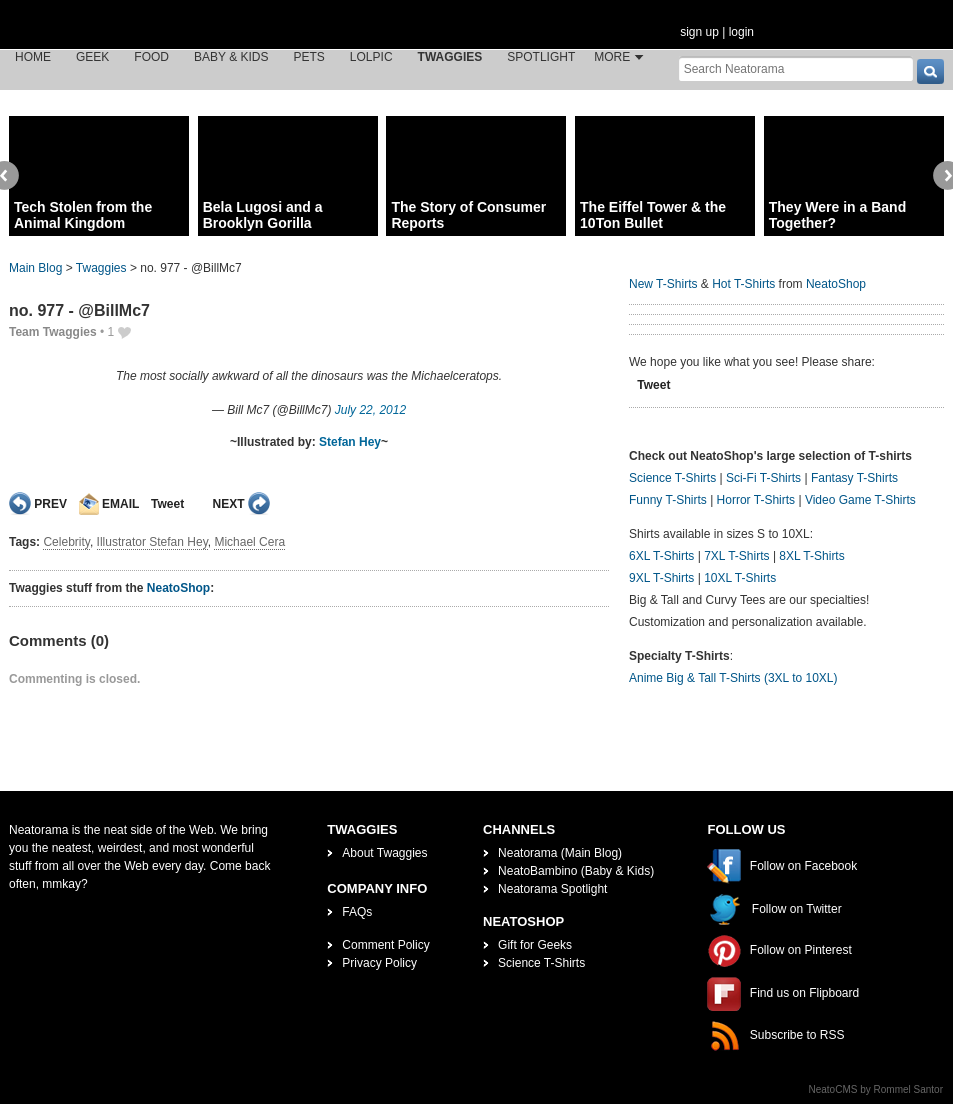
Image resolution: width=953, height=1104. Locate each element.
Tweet (167, 504)
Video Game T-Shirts (860, 500)
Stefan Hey (350, 442)
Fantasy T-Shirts (854, 478)
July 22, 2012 (370, 410)
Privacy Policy (379, 963)
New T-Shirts (663, 284)
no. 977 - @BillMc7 (79, 310)
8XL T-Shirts (811, 556)
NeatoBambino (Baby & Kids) (576, 871)
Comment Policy (385, 945)
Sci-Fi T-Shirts (763, 478)
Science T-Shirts (672, 478)
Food (151, 57)
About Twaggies (384, 853)
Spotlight (541, 57)
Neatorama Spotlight (552, 889)
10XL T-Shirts (740, 578)
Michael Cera (249, 542)
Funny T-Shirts (668, 500)
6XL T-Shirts (661, 556)
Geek (92, 57)
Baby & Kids (231, 57)
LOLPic (371, 57)
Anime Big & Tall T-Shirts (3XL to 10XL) (733, 678)
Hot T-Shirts (743, 284)
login (741, 32)
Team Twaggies (53, 332)
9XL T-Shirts (661, 578)
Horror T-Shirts (756, 500)
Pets (309, 57)
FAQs (357, 912)
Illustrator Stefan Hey (152, 542)
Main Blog (35, 268)
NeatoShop (178, 588)
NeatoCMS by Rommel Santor (876, 1089)
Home (33, 57)
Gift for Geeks (535, 945)
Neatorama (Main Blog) (560, 853)
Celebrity (66, 542)
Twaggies (450, 57)
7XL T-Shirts (736, 556)
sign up (699, 32)
